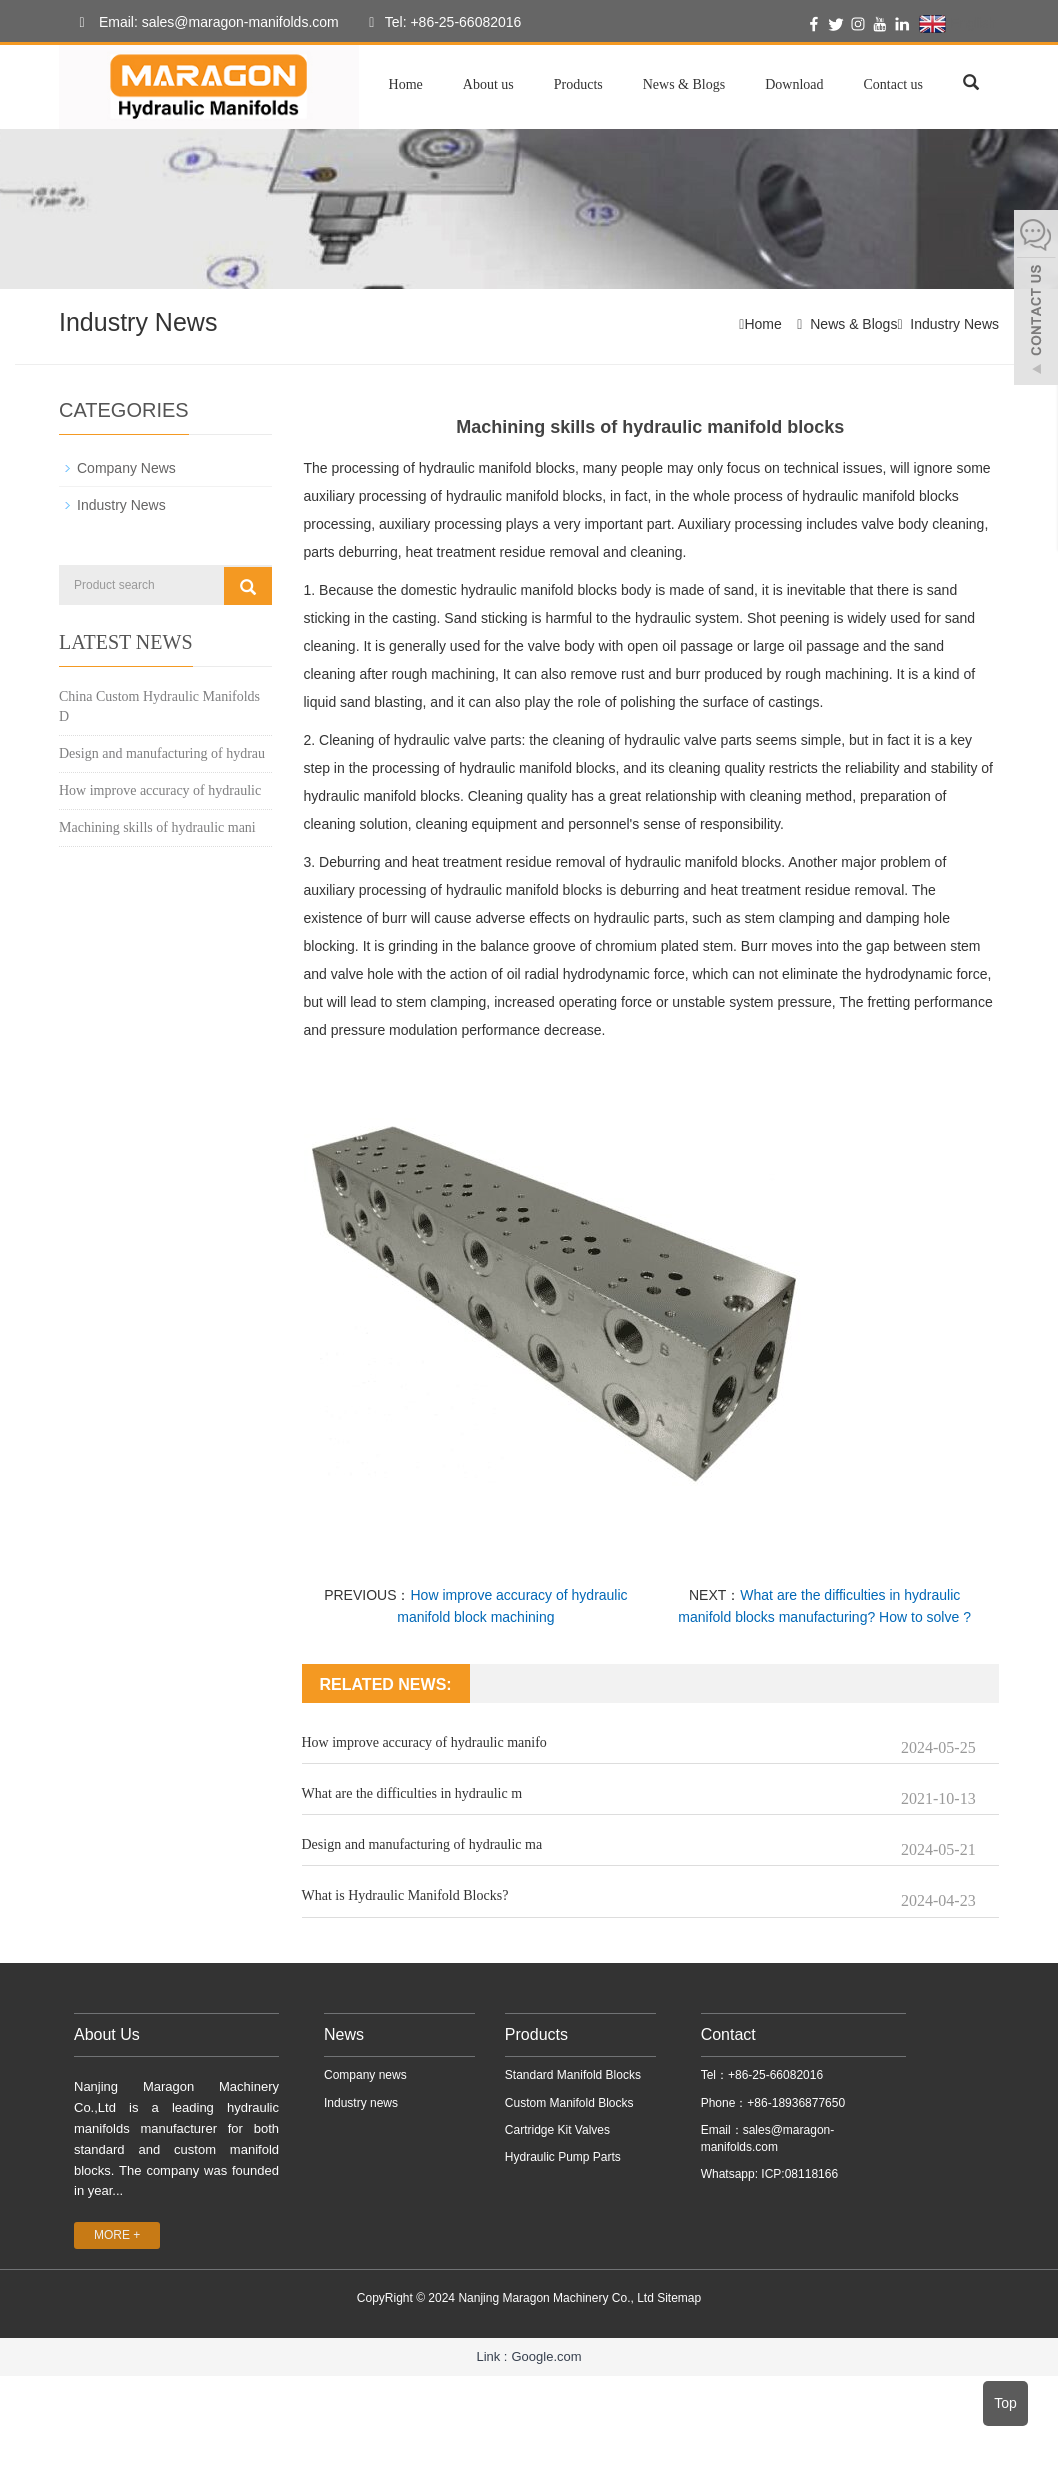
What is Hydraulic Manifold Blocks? (405, 1895)
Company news (365, 2075)
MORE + (117, 2235)
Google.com (546, 2355)
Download (794, 84)
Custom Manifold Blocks (569, 2102)
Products (578, 84)
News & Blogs (684, 84)
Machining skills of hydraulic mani (157, 827)
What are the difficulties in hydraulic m (412, 1793)
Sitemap (679, 2298)
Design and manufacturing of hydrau (162, 753)
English (957, 24)
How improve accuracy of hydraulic (160, 790)
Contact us (894, 84)
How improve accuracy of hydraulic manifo (424, 1742)
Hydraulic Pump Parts (563, 2156)
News (344, 2033)
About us (488, 84)
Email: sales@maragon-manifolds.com (204, 23)
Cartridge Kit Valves (557, 2129)
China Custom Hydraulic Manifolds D (159, 706)
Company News (126, 468)
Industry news (361, 2102)
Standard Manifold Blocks (573, 2075)
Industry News (954, 324)
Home (406, 84)
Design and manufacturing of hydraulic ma (422, 1844)
